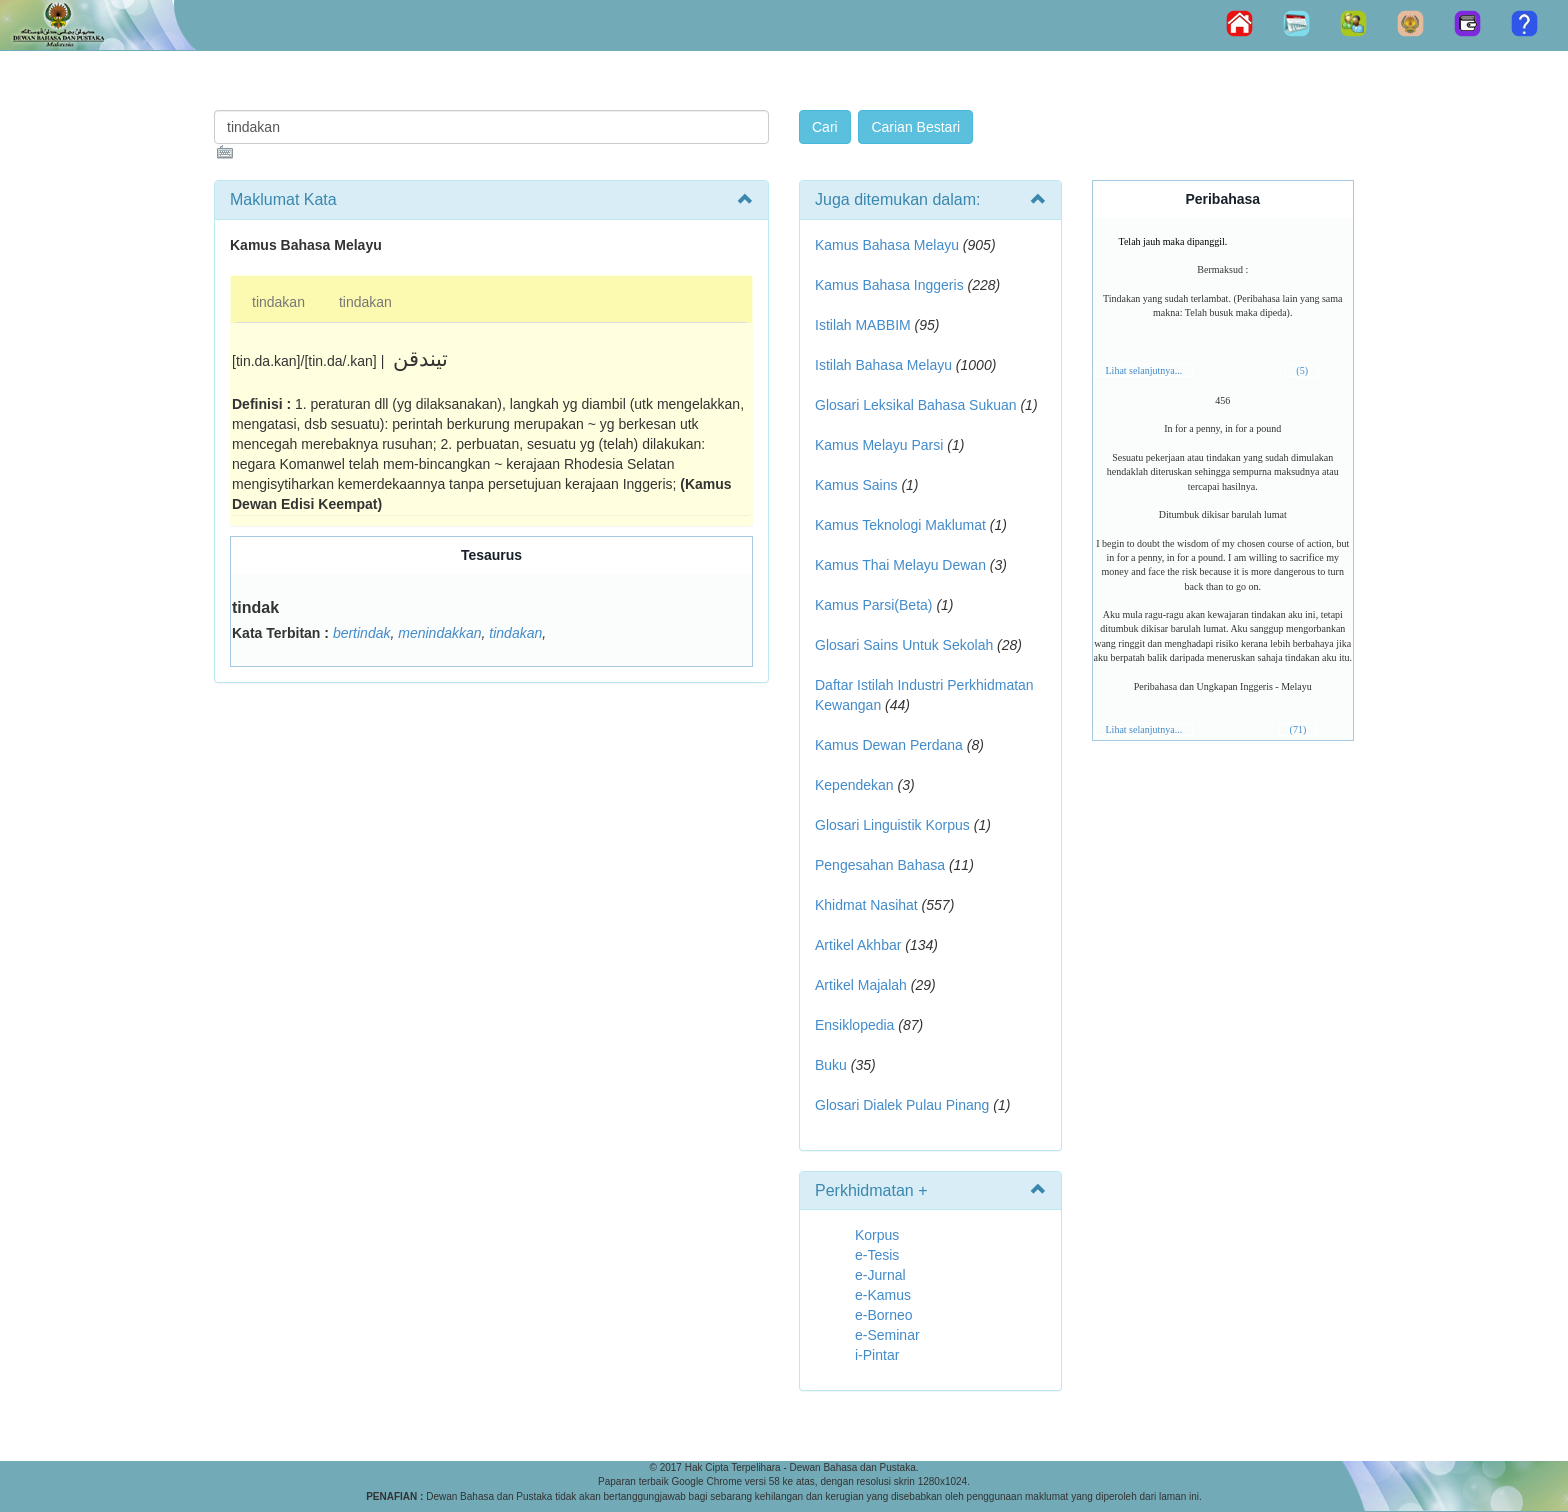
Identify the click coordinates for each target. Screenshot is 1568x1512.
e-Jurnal (880, 1275)
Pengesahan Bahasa (880, 865)
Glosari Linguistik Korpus (892, 825)
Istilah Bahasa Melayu (883, 365)
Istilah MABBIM (863, 325)
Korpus (877, 1235)
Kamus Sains (856, 485)
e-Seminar (887, 1335)
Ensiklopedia (854, 1025)
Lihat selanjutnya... (1144, 370)
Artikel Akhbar (858, 945)
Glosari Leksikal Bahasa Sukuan (916, 405)
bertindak (362, 633)
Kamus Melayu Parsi (879, 445)
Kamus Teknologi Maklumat (900, 525)
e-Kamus (883, 1295)
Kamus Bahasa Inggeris (889, 285)
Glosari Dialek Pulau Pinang (902, 1105)
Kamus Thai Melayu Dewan (900, 565)
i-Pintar (877, 1355)
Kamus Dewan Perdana (889, 745)
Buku (831, 1065)
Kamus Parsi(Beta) (873, 605)
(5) (1302, 370)
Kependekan (854, 785)
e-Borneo (884, 1315)
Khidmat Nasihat (866, 905)
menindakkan (439, 633)
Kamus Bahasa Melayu (889, 245)
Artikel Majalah (861, 985)
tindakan (278, 302)
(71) (1298, 729)
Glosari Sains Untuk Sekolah (904, 645)
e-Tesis (877, 1255)
